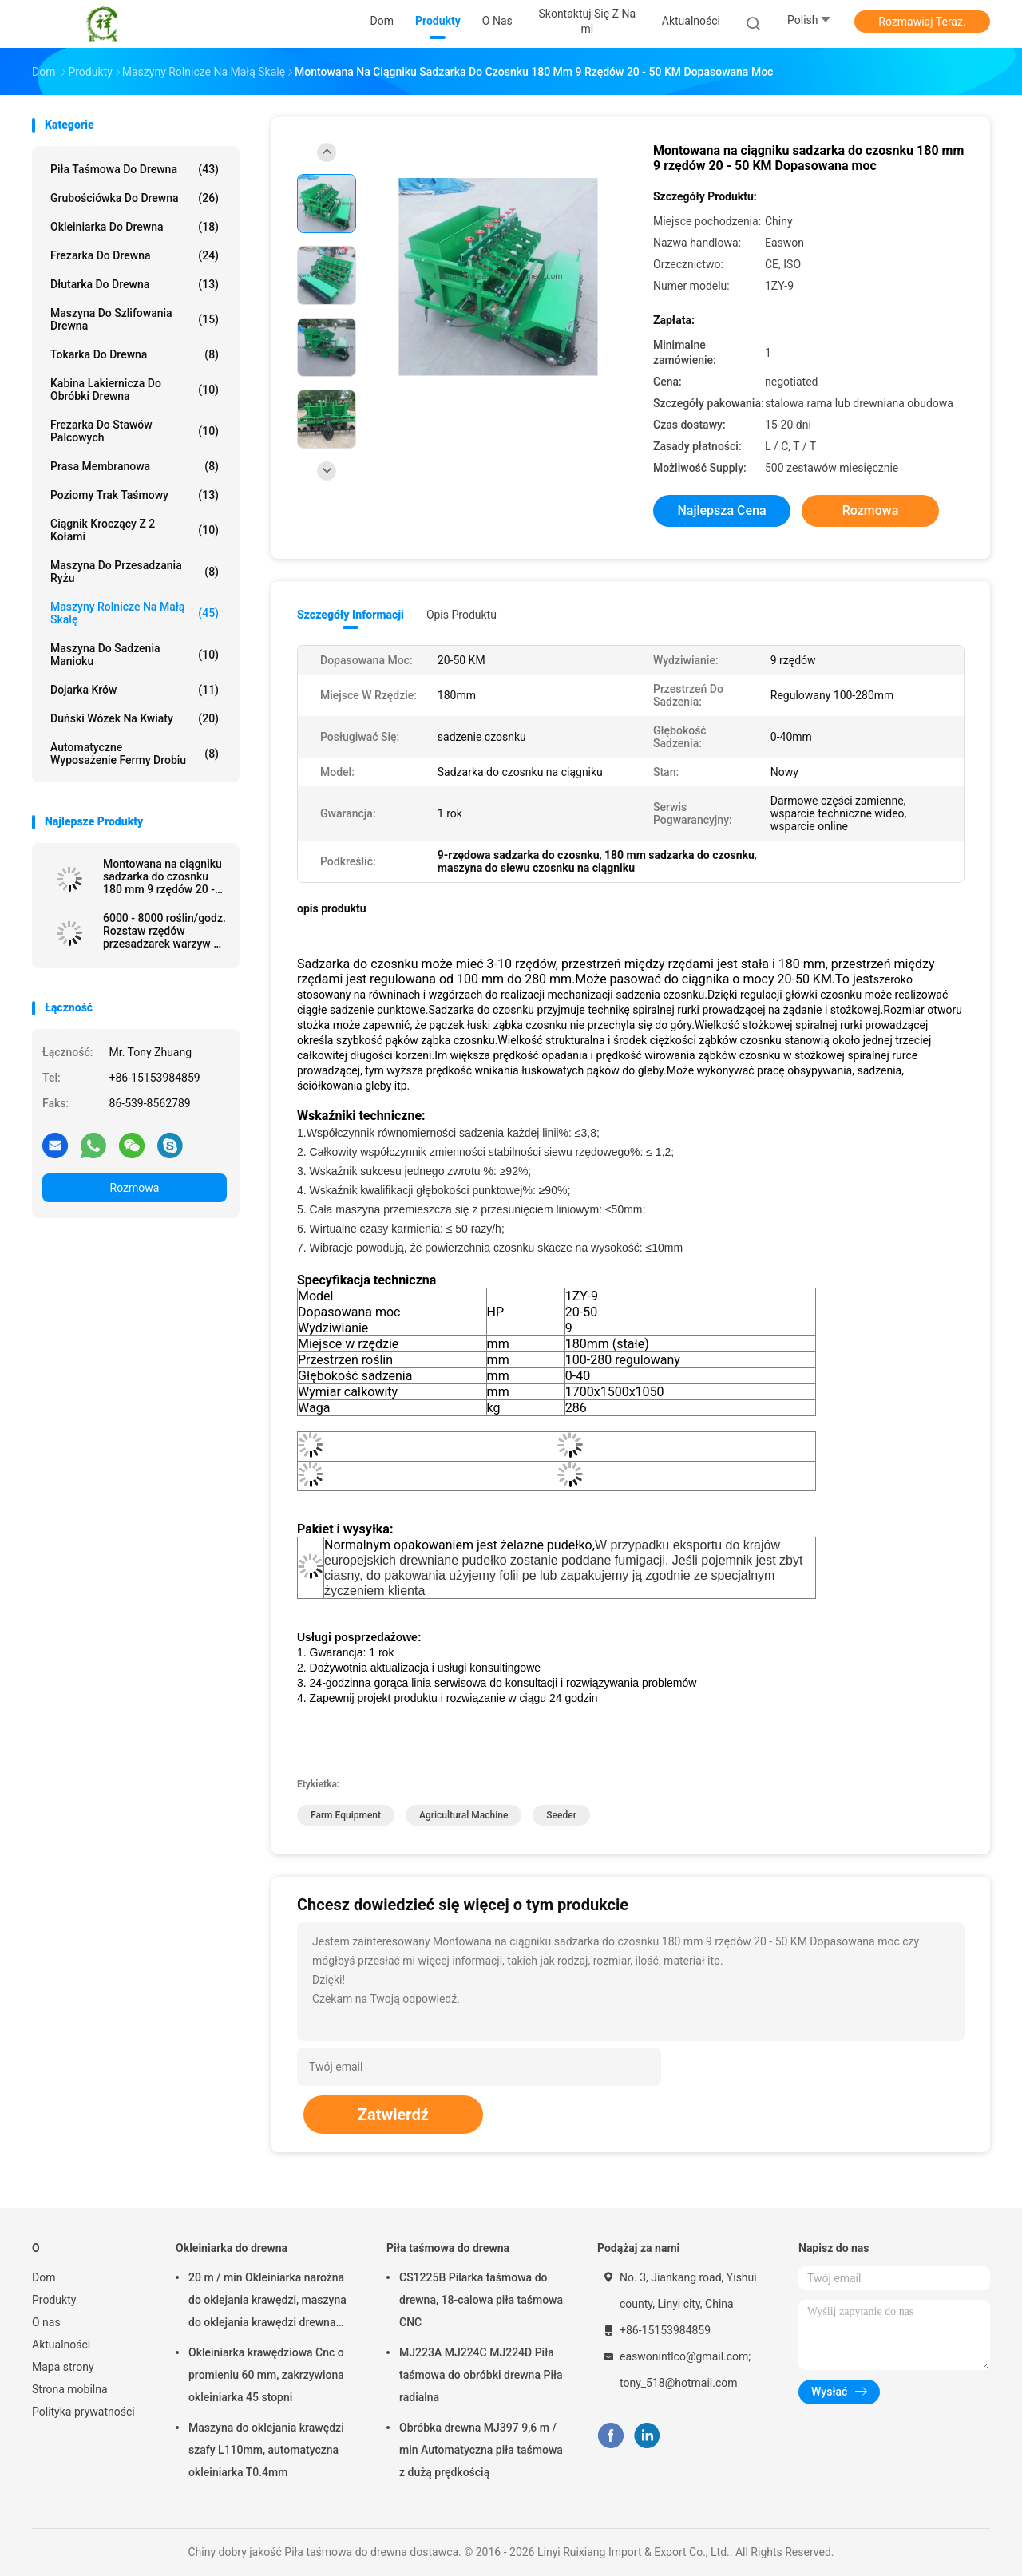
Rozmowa (135, 1187)
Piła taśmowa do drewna (134, 169)
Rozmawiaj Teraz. (921, 21)
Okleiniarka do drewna (134, 227)
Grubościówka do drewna (134, 198)
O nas (46, 2322)
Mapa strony (63, 2366)
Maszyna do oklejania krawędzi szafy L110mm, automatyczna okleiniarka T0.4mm (266, 2450)
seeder (561, 1815)
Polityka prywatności (83, 2411)
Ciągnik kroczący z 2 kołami (134, 530)
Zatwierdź (393, 2114)
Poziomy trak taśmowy (134, 495)
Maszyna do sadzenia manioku (134, 654)
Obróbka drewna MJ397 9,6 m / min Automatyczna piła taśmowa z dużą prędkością (481, 2450)
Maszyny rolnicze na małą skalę (134, 613)
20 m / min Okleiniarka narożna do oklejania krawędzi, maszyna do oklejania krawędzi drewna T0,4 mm (267, 2302)
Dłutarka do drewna (134, 284)
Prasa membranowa (134, 466)
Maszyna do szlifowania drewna (134, 319)
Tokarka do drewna (134, 354)
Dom (43, 2277)
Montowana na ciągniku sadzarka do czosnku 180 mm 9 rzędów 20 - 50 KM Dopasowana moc (162, 876)
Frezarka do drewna (134, 255)
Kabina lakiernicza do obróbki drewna (134, 389)
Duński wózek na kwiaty (134, 718)
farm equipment (346, 1815)
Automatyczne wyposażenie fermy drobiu (134, 753)
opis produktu (461, 614)
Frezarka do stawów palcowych (134, 431)
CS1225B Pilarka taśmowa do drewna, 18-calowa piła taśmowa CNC (481, 2300)
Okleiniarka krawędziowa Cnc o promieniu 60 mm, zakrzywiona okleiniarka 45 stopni (266, 2375)
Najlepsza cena (721, 510)
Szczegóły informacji (350, 614)
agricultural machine (463, 1815)
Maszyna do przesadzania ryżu (134, 571)
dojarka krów (134, 690)
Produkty (54, 2299)
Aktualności (61, 2344)
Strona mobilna (70, 2389)
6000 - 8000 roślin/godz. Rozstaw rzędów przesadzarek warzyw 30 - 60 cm (164, 931)
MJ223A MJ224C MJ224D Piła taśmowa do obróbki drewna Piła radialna (481, 2375)
